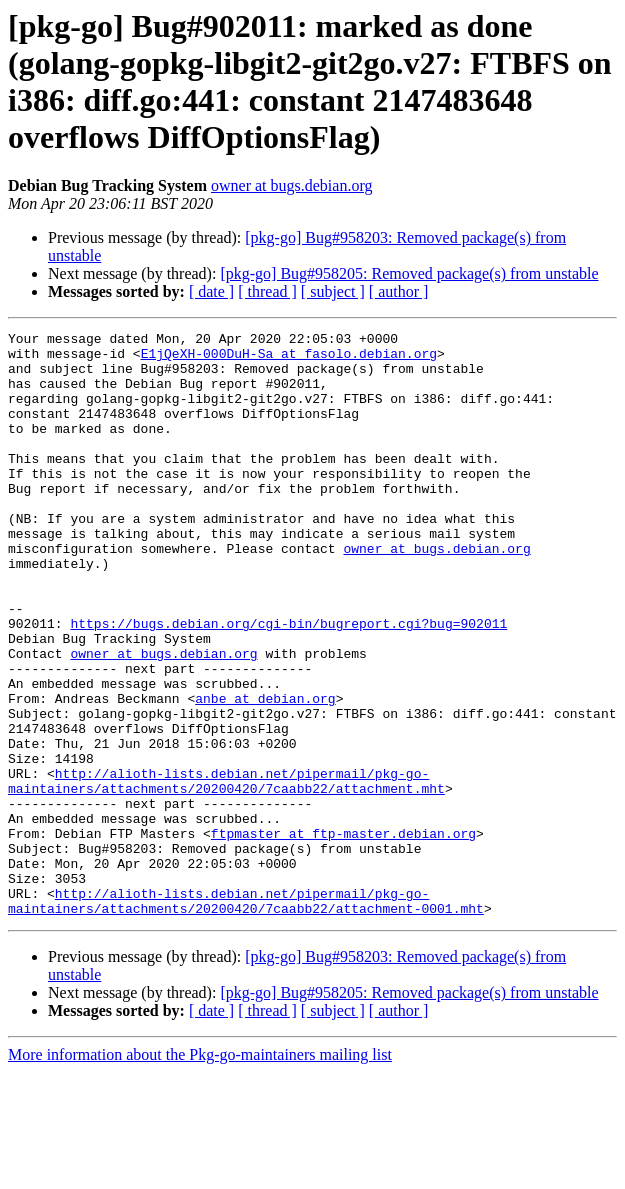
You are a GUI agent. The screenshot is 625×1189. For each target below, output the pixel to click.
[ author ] (399, 291)
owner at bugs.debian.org (291, 185)
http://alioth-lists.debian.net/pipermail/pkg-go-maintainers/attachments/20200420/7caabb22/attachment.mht (226, 872)
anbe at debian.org (265, 773)
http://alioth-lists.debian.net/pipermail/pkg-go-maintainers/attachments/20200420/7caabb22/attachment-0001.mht (246, 1016)
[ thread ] (267, 291)
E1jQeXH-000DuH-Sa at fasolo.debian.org (289, 359)
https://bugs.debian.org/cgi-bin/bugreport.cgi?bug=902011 (288, 683)
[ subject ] (333, 291)
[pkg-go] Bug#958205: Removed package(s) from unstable (409, 273)
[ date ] (211, 291)
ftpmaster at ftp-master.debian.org (343, 935)
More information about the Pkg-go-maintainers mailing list (200, 1171)
